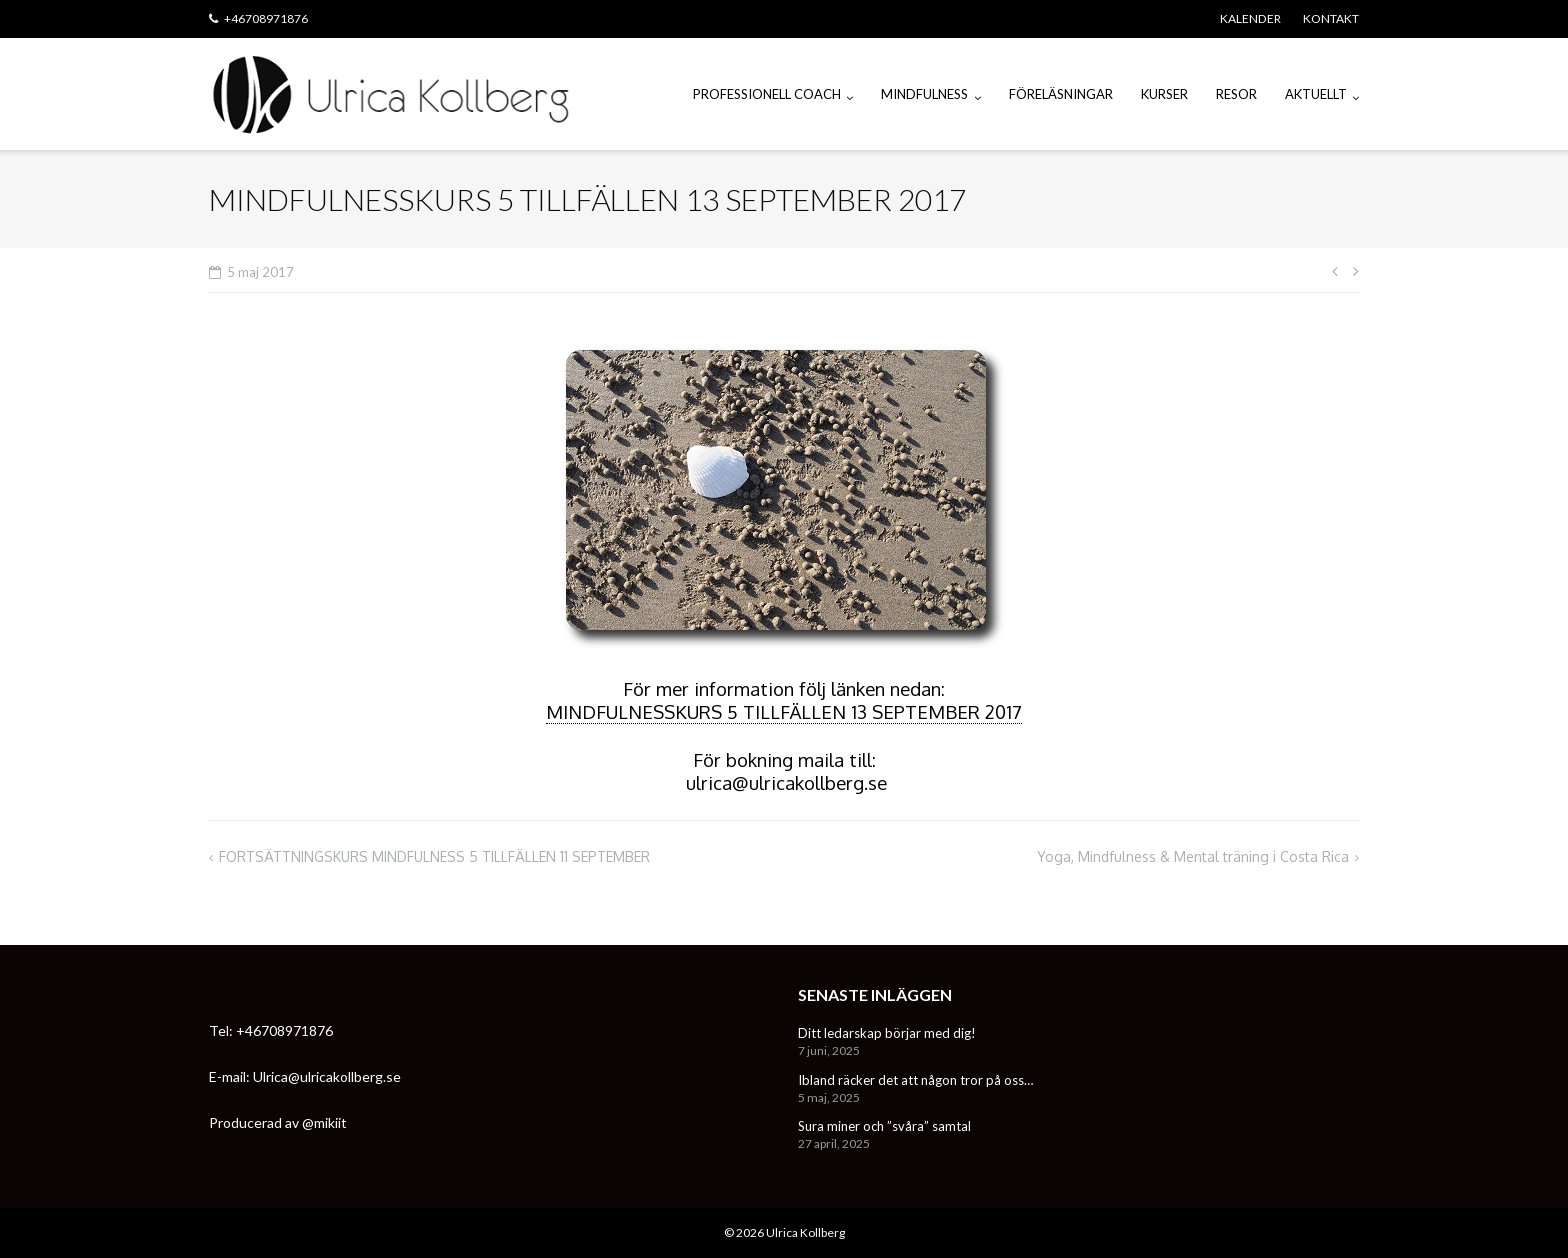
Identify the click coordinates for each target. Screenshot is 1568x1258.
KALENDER (1250, 18)
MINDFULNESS (924, 94)
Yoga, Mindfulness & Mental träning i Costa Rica (1193, 856)
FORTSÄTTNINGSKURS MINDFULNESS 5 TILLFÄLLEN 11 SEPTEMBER (434, 856)
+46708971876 (266, 18)
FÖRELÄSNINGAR (1061, 94)
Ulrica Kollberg (805, 1232)
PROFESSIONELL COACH (767, 94)
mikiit (330, 1122)
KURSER (1164, 94)
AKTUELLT (1316, 94)
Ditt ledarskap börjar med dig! (887, 1033)
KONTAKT (1331, 18)
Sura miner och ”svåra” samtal (884, 1126)
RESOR (1236, 94)
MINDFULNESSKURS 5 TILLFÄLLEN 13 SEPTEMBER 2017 (784, 711)
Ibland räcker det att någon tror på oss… (915, 1080)
